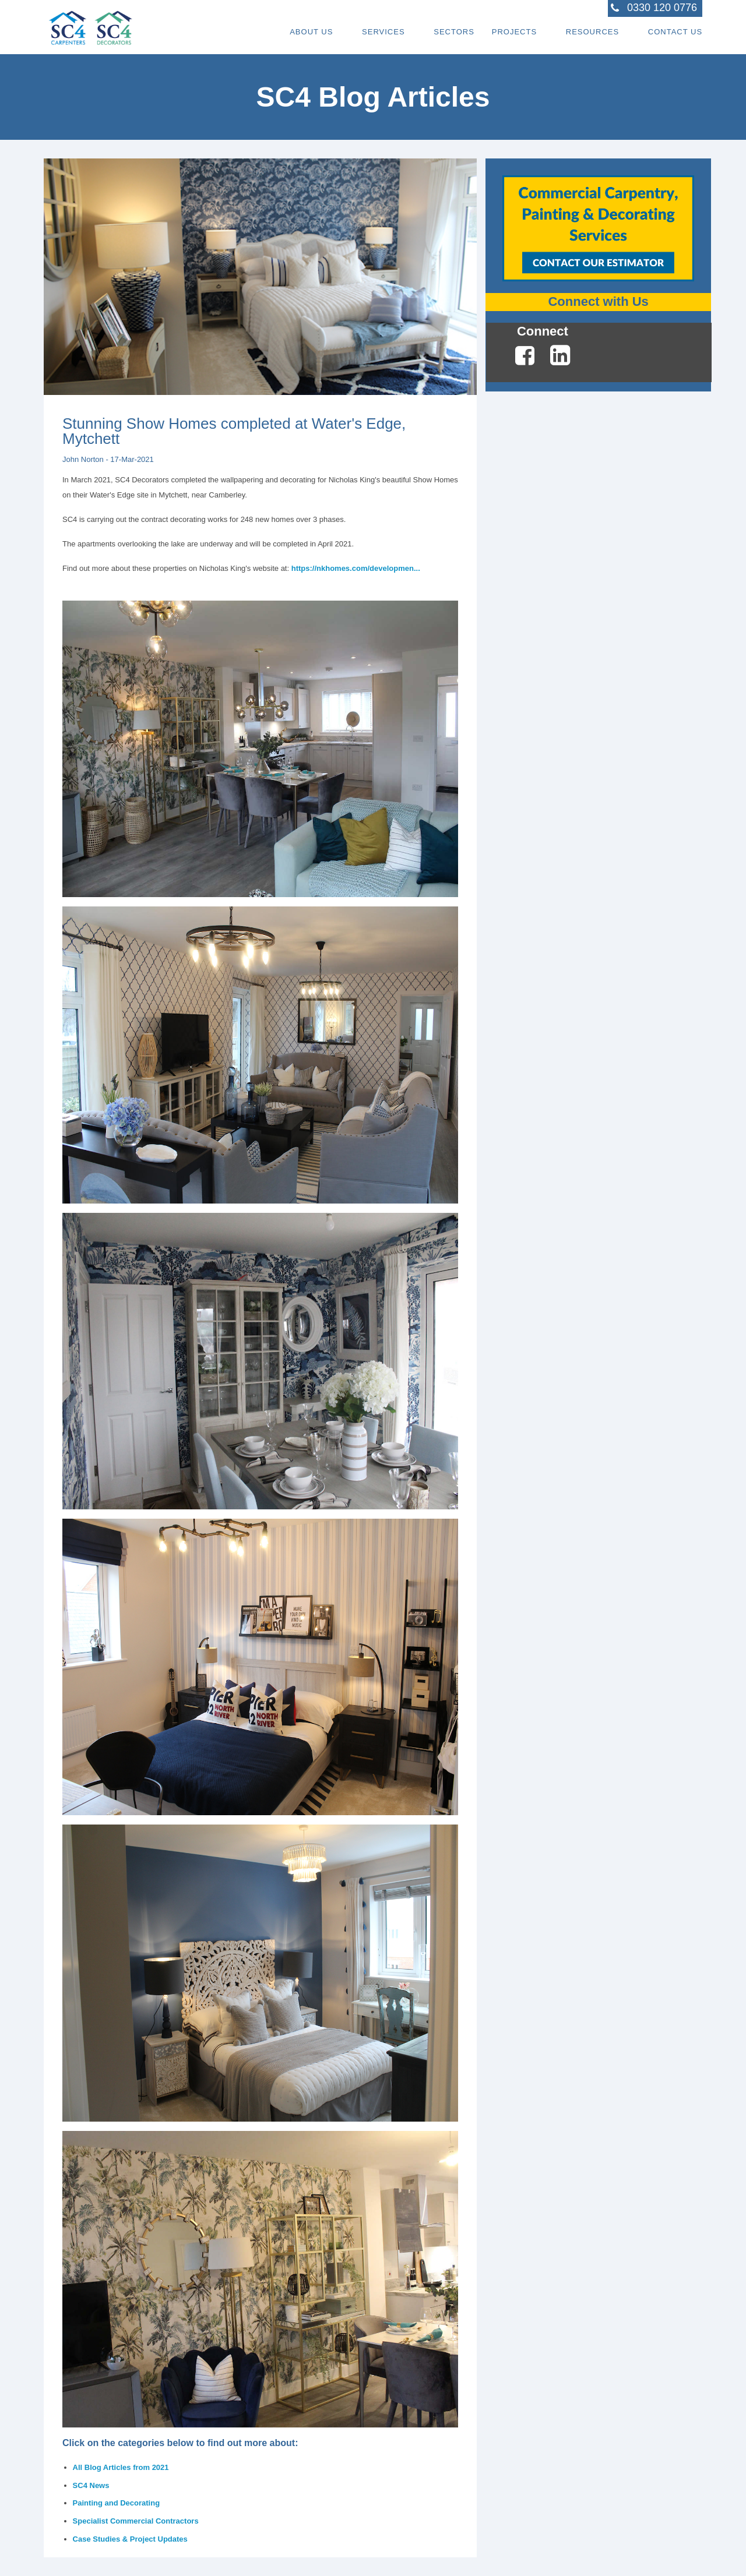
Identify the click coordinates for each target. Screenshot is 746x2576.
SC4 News (91, 2485)
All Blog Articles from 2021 (121, 2467)
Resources (591, 31)
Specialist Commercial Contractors (136, 2521)
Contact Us (675, 31)
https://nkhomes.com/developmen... (355, 568)
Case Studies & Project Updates (130, 2539)
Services (382, 31)
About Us (310, 31)
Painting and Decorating (116, 2503)
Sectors (453, 31)
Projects (513, 31)
